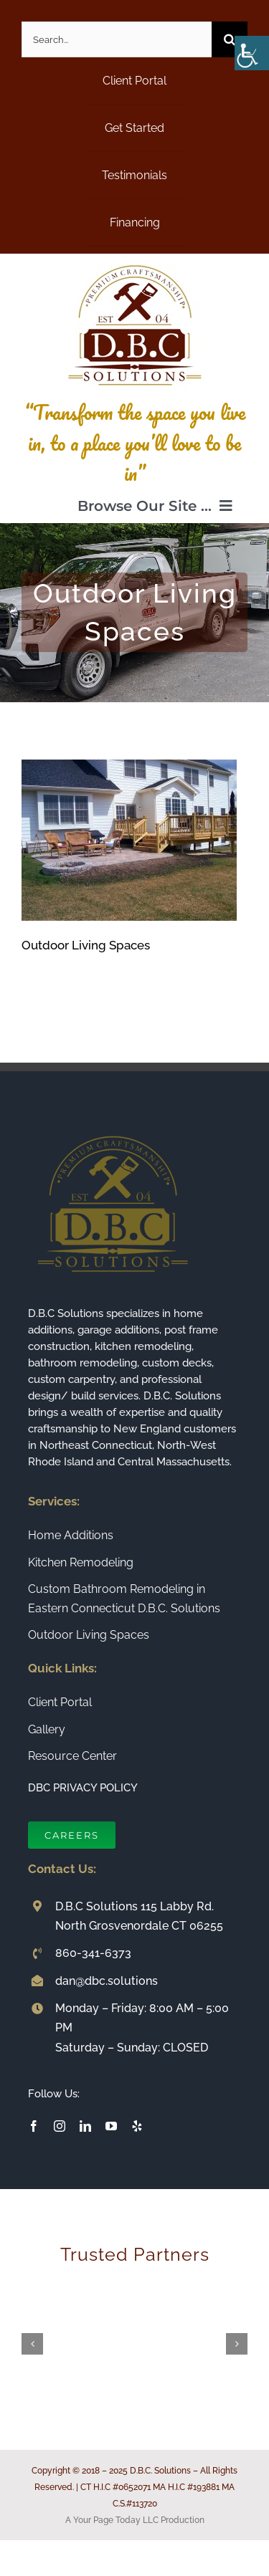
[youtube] (111, 2126)
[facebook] (33, 2126)
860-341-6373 (93, 1953)
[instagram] (59, 2126)
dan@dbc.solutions (106, 1981)
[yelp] (137, 2126)
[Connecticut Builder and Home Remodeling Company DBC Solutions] (135, 259)
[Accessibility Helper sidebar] (252, 53)
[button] (32, 2344)
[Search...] (117, 39)
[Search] (229, 39)
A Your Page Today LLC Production (134, 2520)
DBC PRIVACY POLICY (83, 1787)
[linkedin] (85, 2126)
